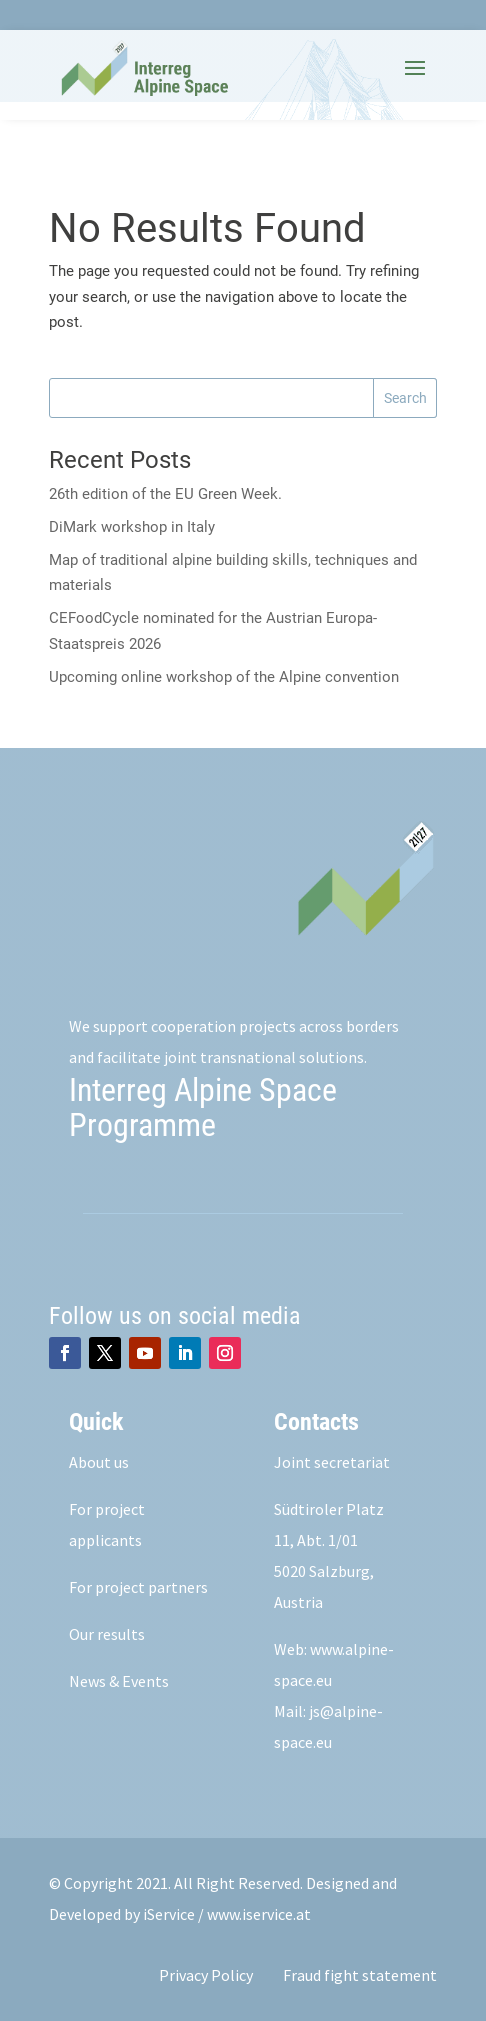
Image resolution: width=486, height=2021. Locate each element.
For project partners (138, 1587)
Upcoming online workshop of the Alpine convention (224, 677)
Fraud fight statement (360, 1975)
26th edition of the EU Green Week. (165, 494)
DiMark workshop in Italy (132, 527)
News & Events (119, 1681)
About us (99, 1462)
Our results (107, 1634)
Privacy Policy (206, 1975)
